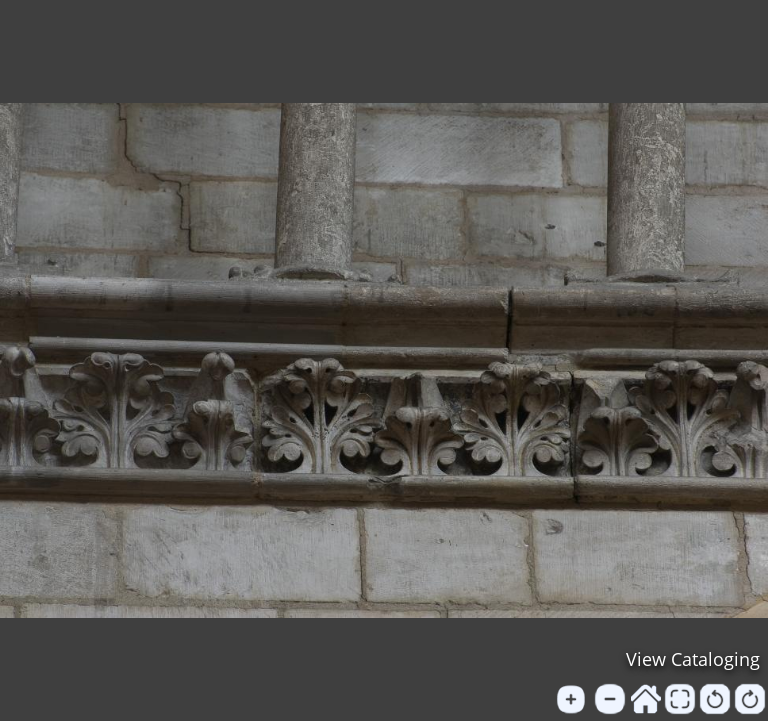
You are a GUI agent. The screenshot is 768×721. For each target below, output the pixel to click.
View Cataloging (693, 659)
